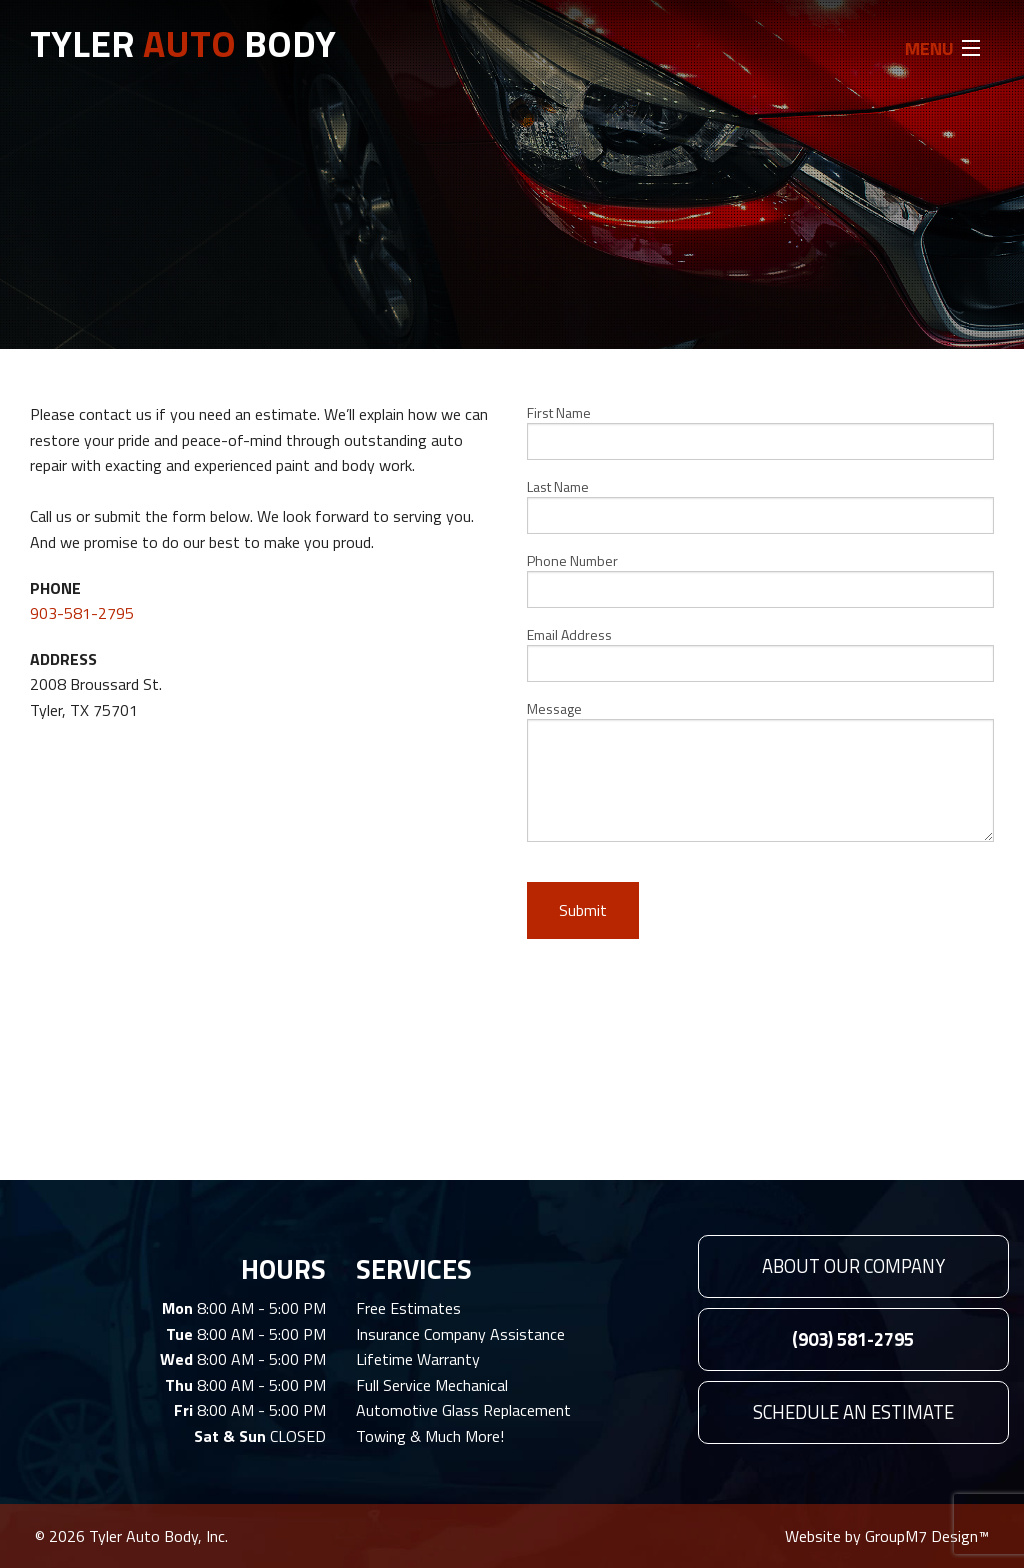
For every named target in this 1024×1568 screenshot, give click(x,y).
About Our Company (853, 1266)
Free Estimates (408, 1308)
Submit (583, 910)
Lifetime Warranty (418, 1359)
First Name (760, 431)
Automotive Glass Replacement (463, 1410)
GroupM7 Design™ (927, 1536)
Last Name (760, 505)
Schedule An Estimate (853, 1412)
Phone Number (760, 579)
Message (760, 770)
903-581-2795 (82, 613)
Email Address (760, 653)
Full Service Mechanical (432, 1385)
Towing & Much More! (430, 1436)
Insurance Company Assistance (460, 1334)
